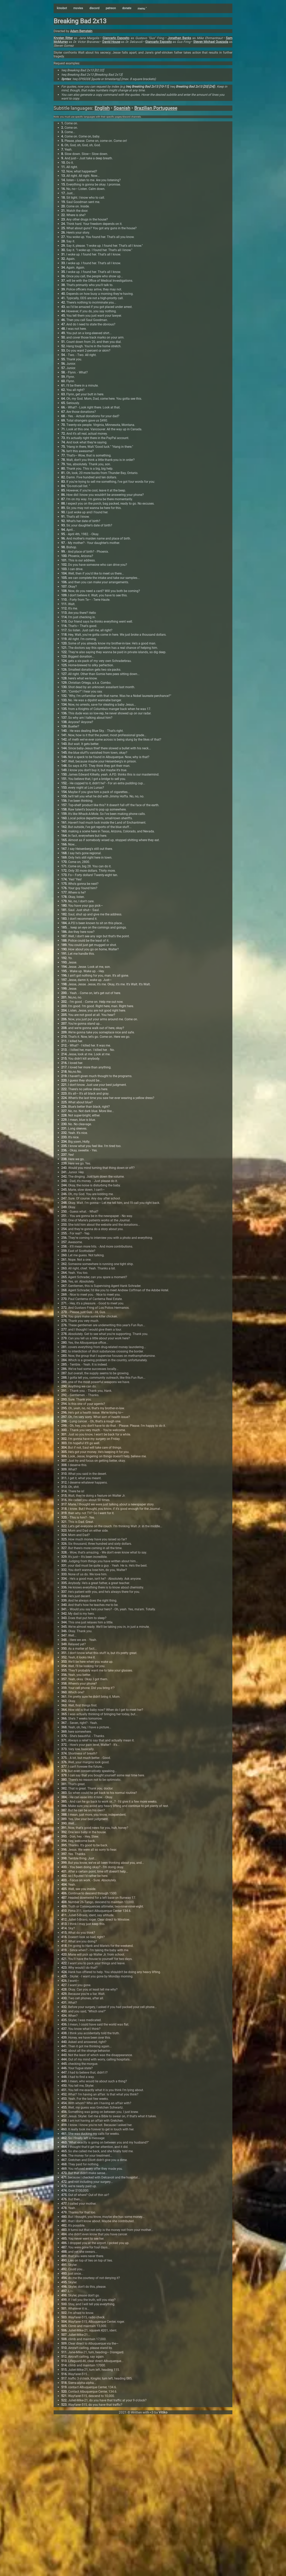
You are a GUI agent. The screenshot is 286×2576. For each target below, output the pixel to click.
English (102, 108)
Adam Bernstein (81, 31)
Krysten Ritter (63, 38)
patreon (111, 8)
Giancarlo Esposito (115, 38)
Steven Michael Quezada (210, 42)
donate (126, 8)
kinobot (62, 8)
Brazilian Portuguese (155, 108)
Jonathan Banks (179, 38)
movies (78, 8)
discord (94, 8)
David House (111, 42)
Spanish (122, 108)
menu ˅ (142, 8)
